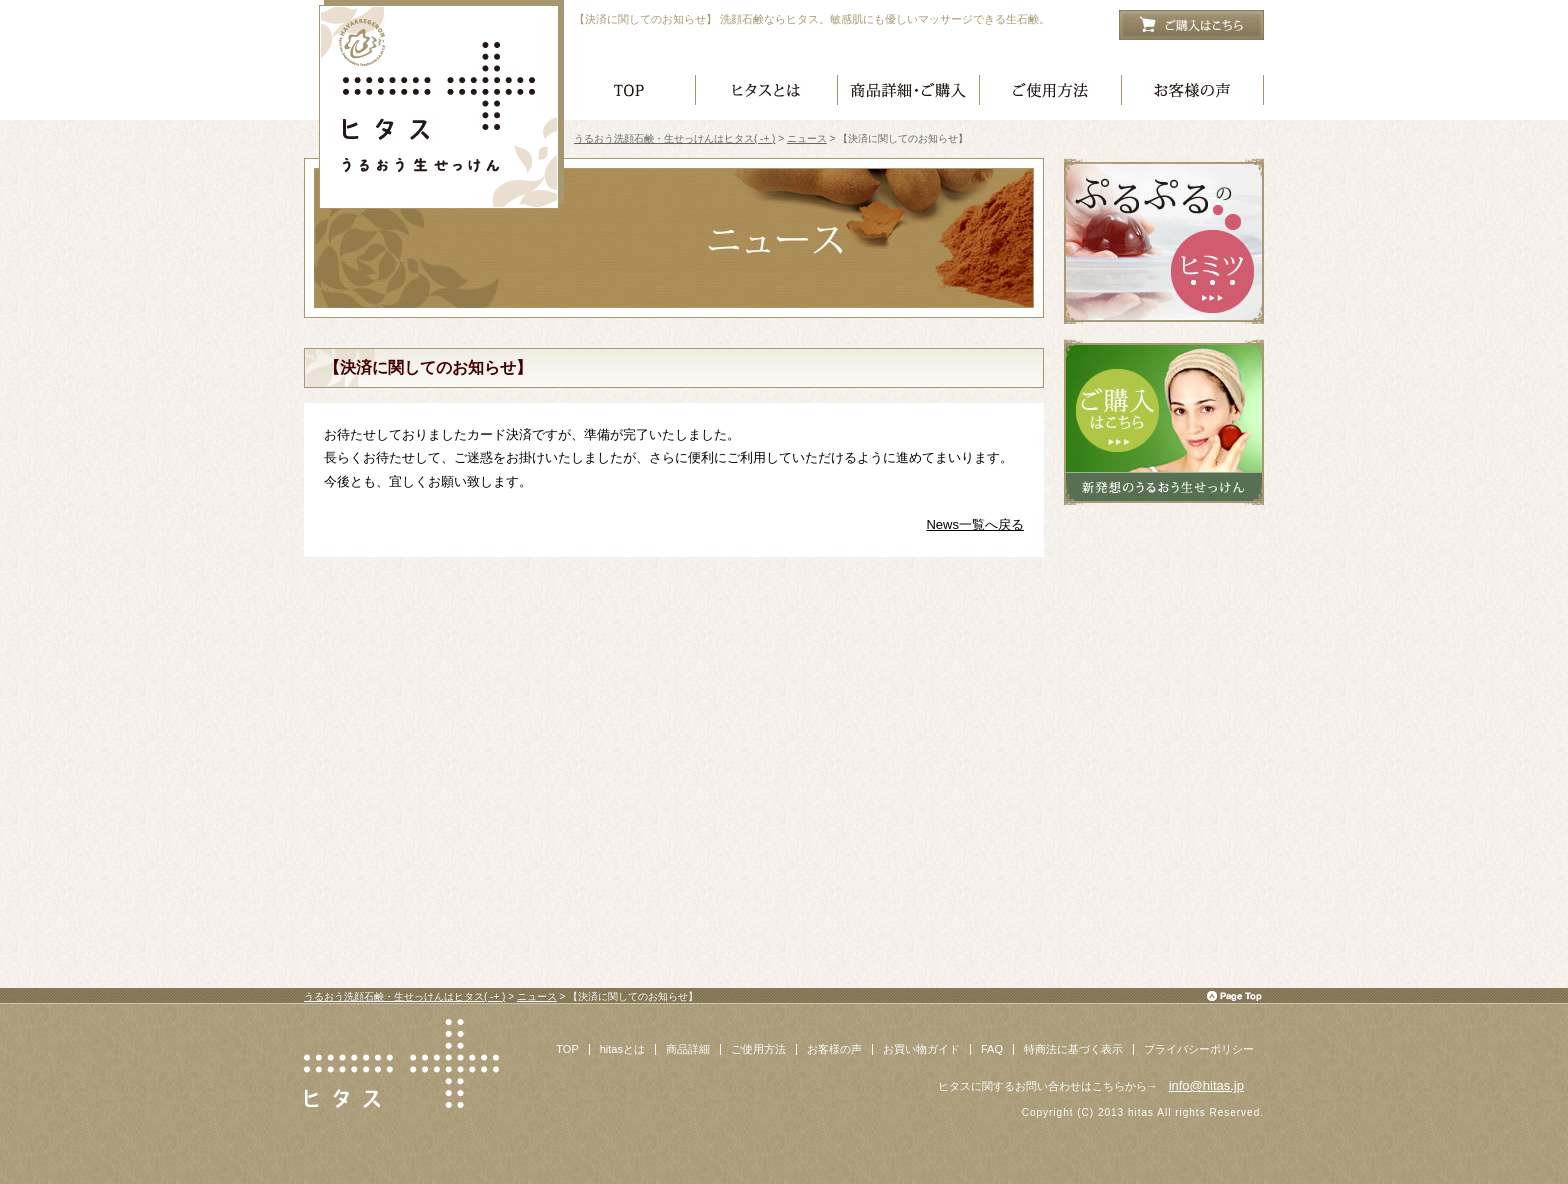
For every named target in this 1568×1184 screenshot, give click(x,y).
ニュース (807, 138)
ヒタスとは (767, 92)
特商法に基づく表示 (1073, 1049)
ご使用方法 (1051, 92)
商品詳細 (688, 1049)
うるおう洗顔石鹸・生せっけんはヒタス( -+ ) (442, 105)
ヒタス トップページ (632, 92)
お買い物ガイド (921, 1049)
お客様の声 (1193, 92)
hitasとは (622, 1049)
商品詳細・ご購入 (909, 92)
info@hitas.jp (1206, 1085)
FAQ (992, 1049)
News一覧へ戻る (975, 524)
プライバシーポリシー (1199, 1049)
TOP (567, 1049)
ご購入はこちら (1191, 25)
